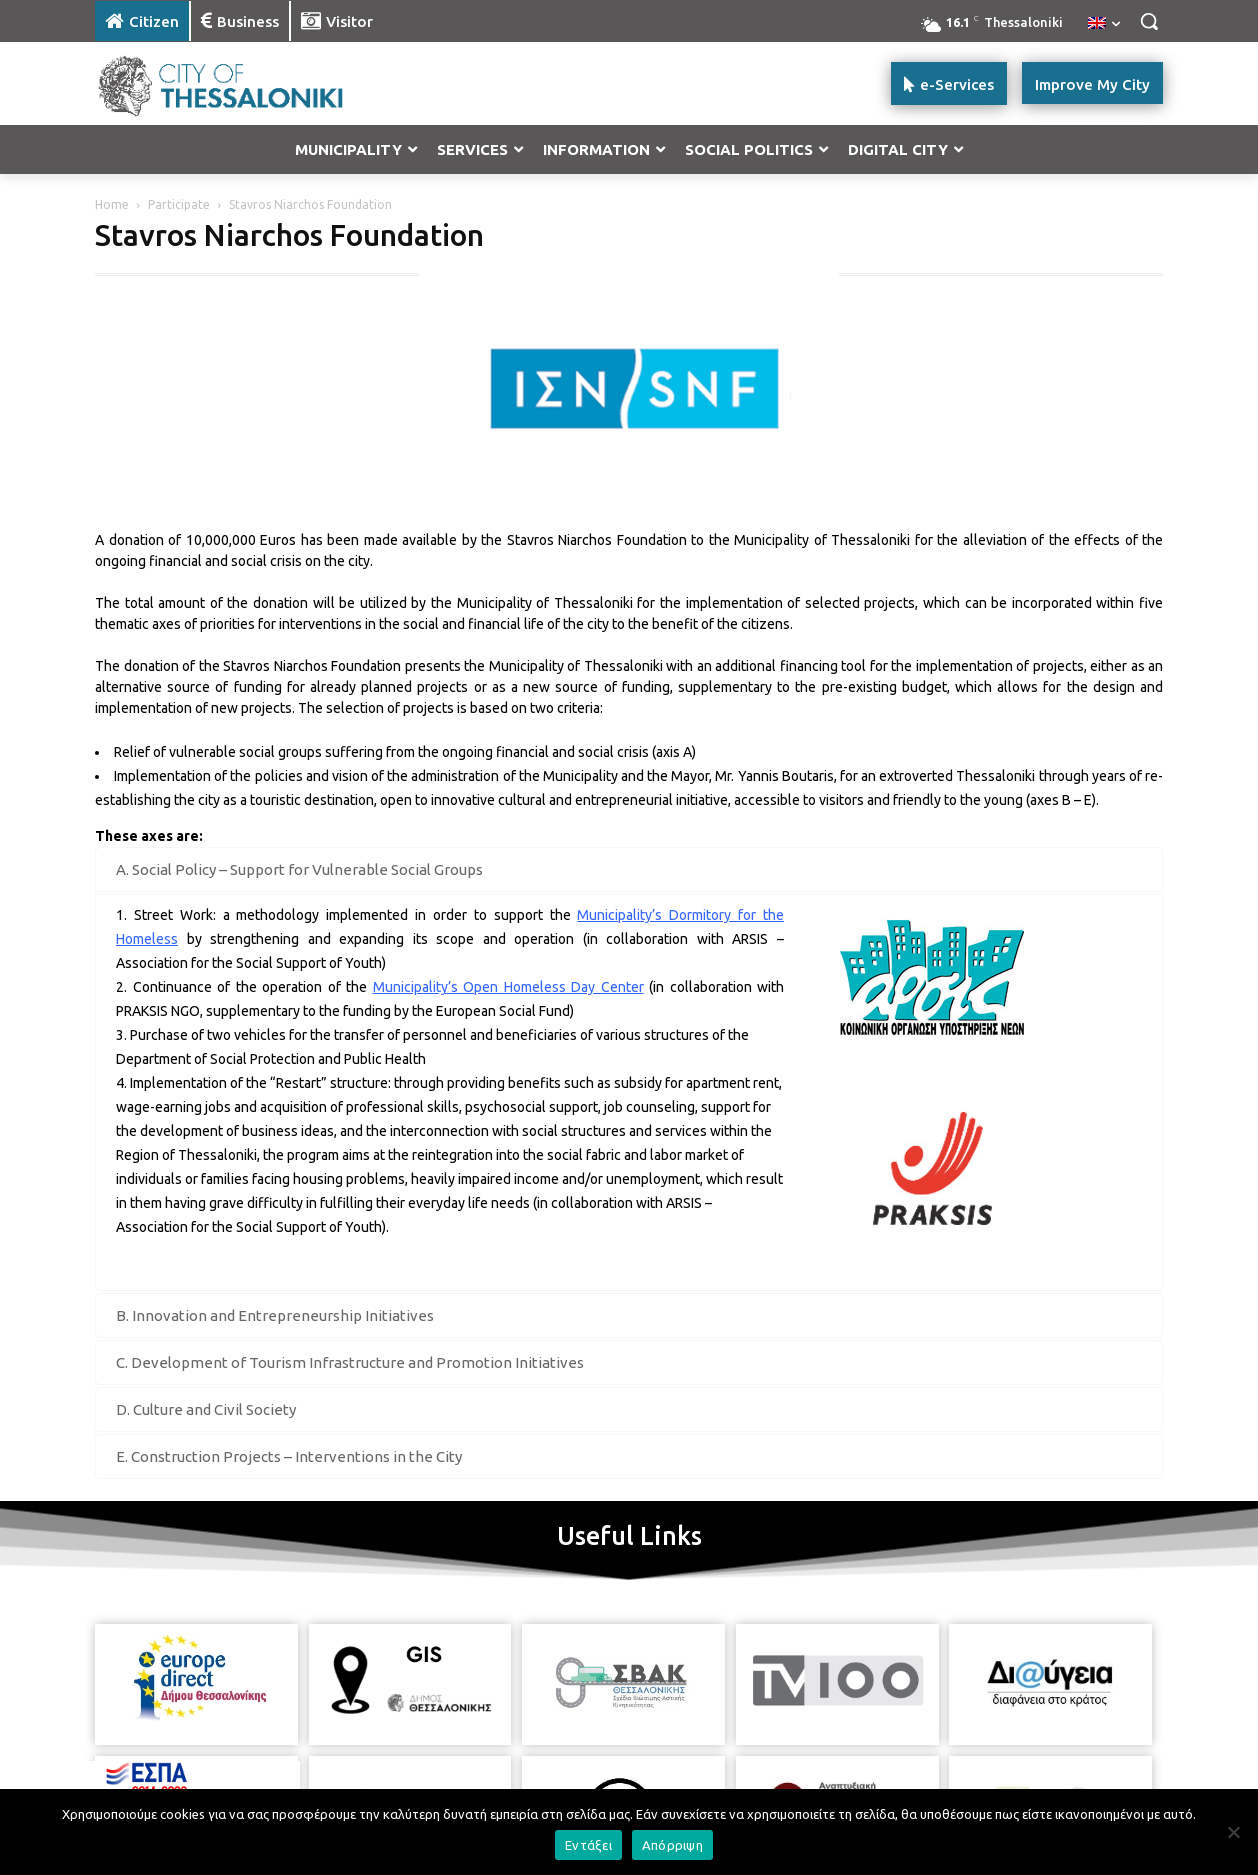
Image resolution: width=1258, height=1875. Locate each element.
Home (112, 204)
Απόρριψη (672, 1845)
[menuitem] (1104, 24)
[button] (1149, 21)
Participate (179, 204)
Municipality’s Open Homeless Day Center (508, 987)
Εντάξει (588, 1845)
